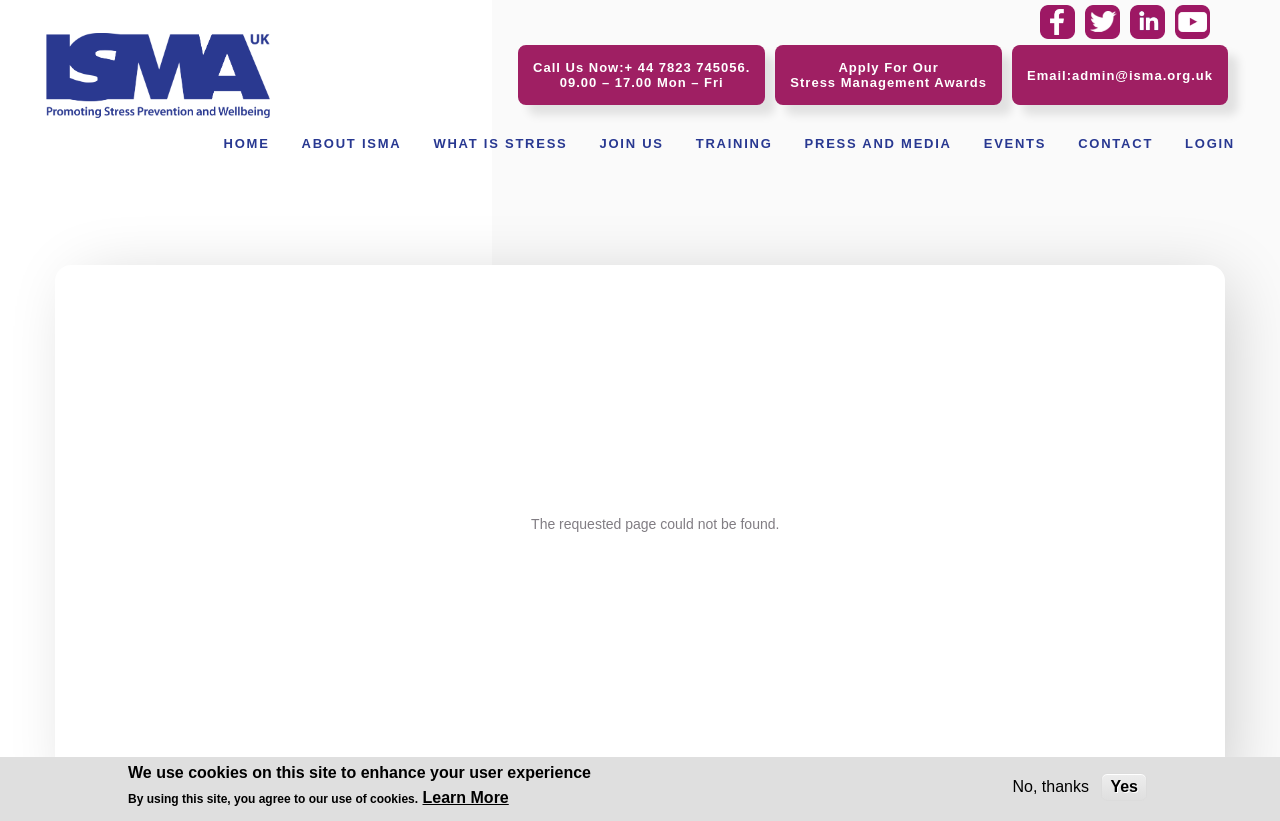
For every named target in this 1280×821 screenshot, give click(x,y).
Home (247, 143)
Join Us (631, 143)
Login (1210, 143)
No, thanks (1050, 788)
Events (1015, 143)
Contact (1115, 143)
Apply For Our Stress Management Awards (888, 75)
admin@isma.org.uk (1142, 75)
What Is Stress (500, 143)
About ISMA (352, 143)
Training (734, 143)
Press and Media (878, 143)
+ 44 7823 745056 (685, 67)
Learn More (466, 799)
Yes (1124, 788)
